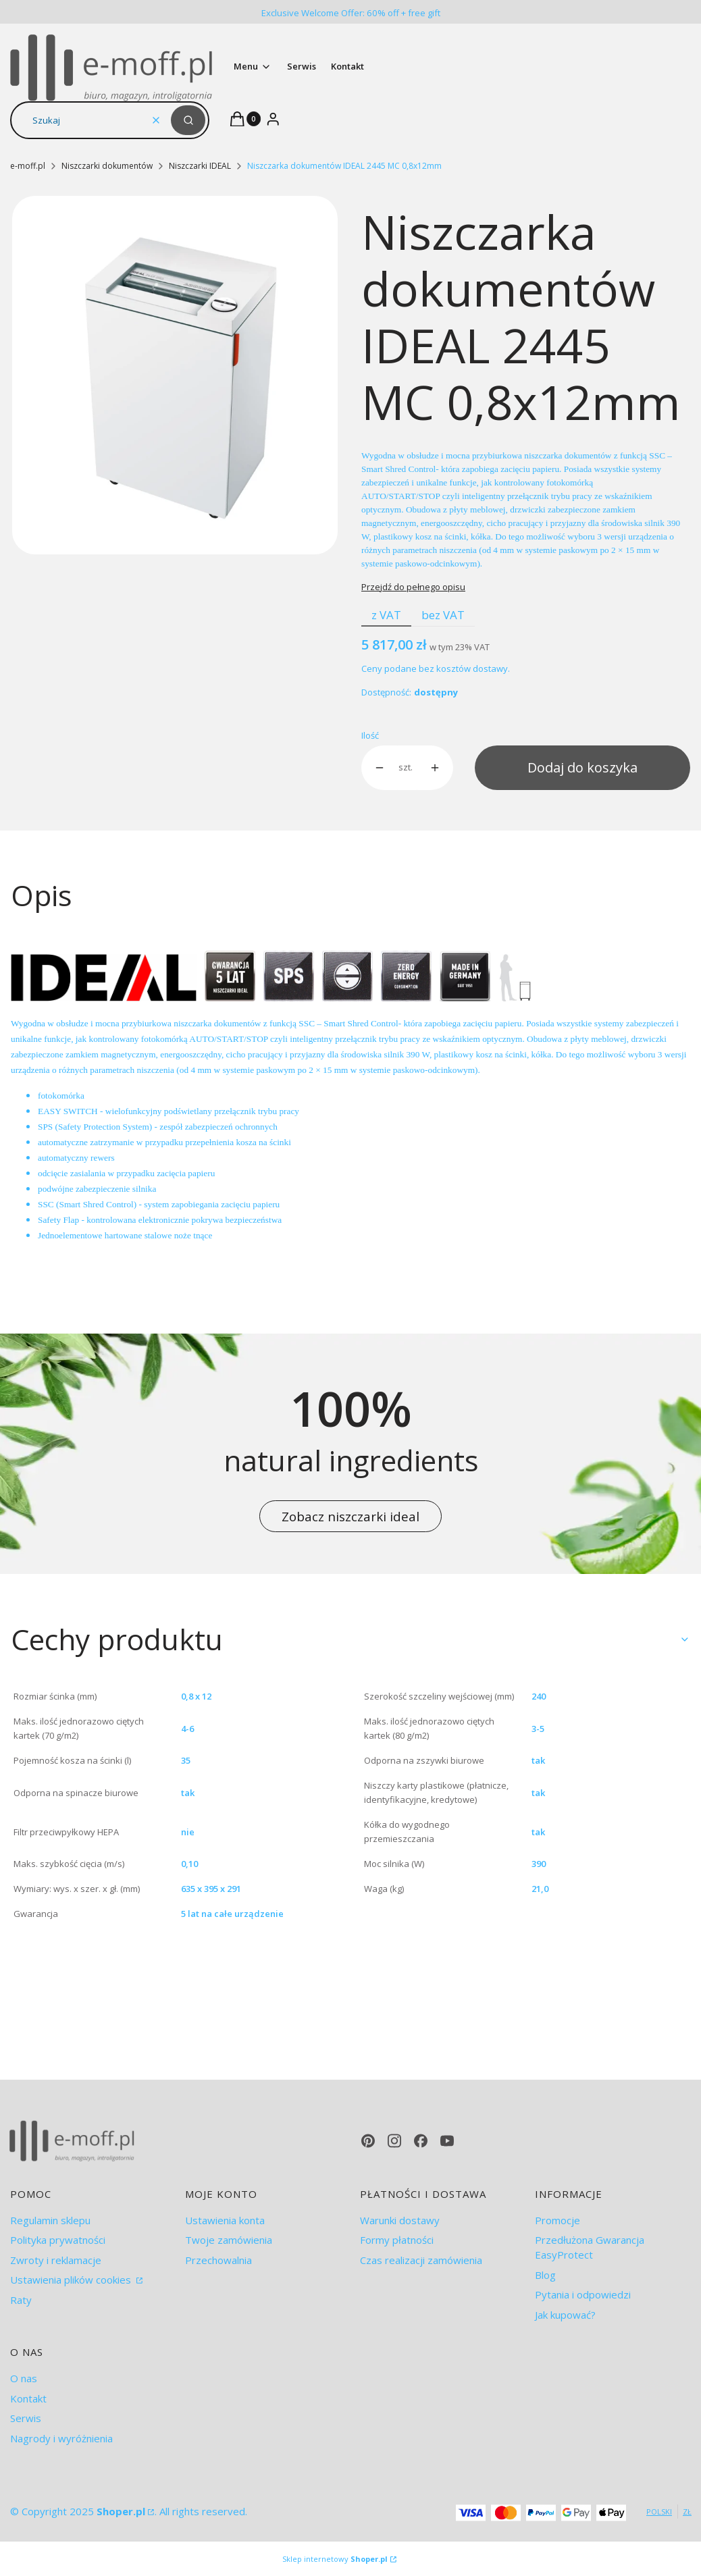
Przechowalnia (218, 2260)
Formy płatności (397, 2239)
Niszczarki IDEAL (200, 166)
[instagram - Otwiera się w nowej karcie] (394, 2140)
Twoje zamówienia (228, 2239)
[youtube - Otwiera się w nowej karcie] (447, 2140)
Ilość (370, 735)
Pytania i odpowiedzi (583, 2294)
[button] (188, 120)
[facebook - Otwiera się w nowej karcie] (421, 2140)
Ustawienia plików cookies (72, 2279)
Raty (21, 2300)
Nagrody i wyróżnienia (61, 2438)
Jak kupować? (565, 2314)
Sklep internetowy (335, 2559)
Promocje (557, 2220)
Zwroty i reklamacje (55, 2260)
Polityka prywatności (57, 2239)
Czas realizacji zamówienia (421, 2260)
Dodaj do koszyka (582, 767)
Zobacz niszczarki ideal (350, 1516)
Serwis (25, 2418)
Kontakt (28, 2398)
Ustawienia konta (225, 2220)
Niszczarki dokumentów (107, 166)
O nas (23, 2378)
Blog (545, 2275)
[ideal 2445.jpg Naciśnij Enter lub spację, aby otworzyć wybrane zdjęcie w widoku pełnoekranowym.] (175, 375)
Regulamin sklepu (50, 2220)
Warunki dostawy (400, 2220)
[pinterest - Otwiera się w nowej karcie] (368, 2140)
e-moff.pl (27, 166)
